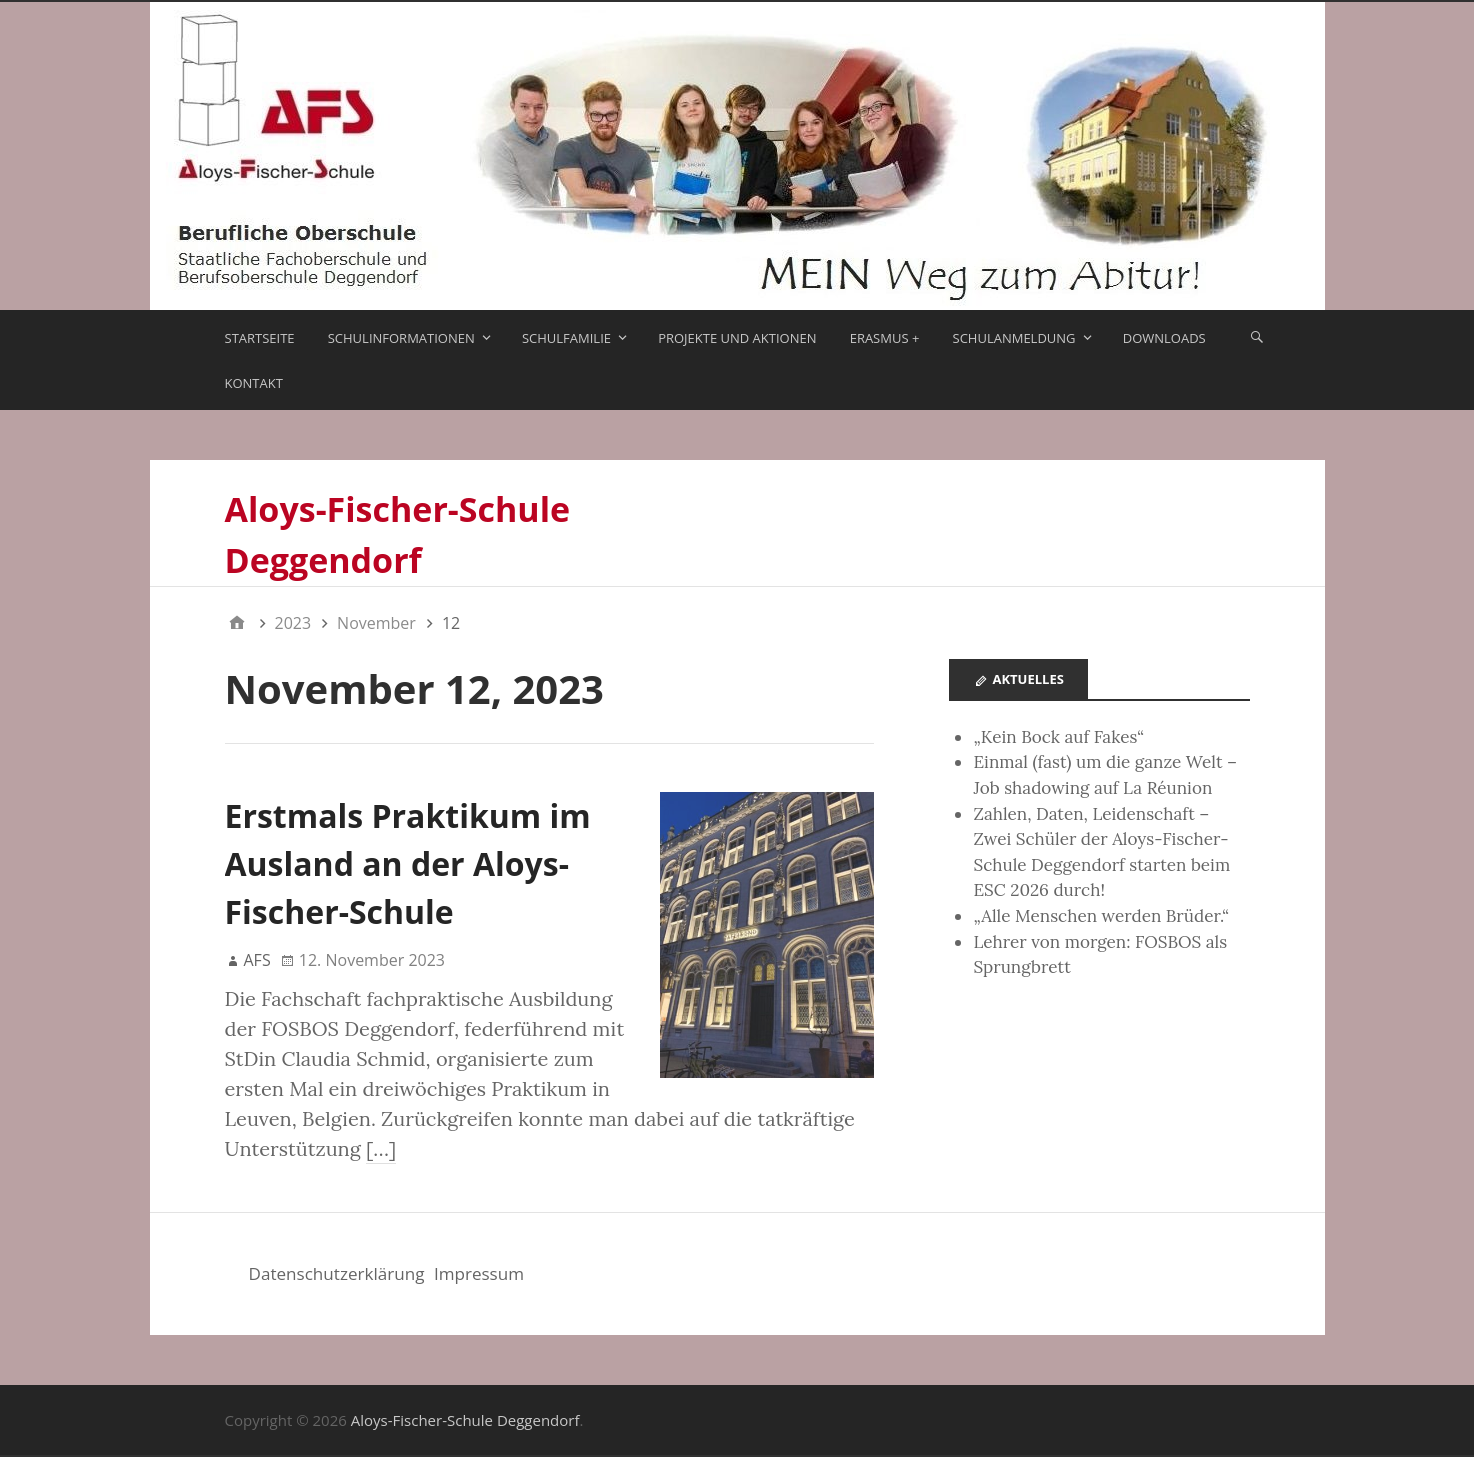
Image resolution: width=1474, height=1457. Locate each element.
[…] (381, 1148)
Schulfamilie (566, 338)
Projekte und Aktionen (737, 338)
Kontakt (254, 383)
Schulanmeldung (1014, 338)
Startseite (260, 338)
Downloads (1164, 338)
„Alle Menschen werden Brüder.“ (1101, 916)
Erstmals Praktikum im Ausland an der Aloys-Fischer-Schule (408, 863)
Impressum (479, 1273)
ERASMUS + (885, 338)
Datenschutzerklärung (337, 1273)
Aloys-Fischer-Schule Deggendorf (465, 1420)
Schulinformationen (401, 338)
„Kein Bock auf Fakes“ (1058, 737)
